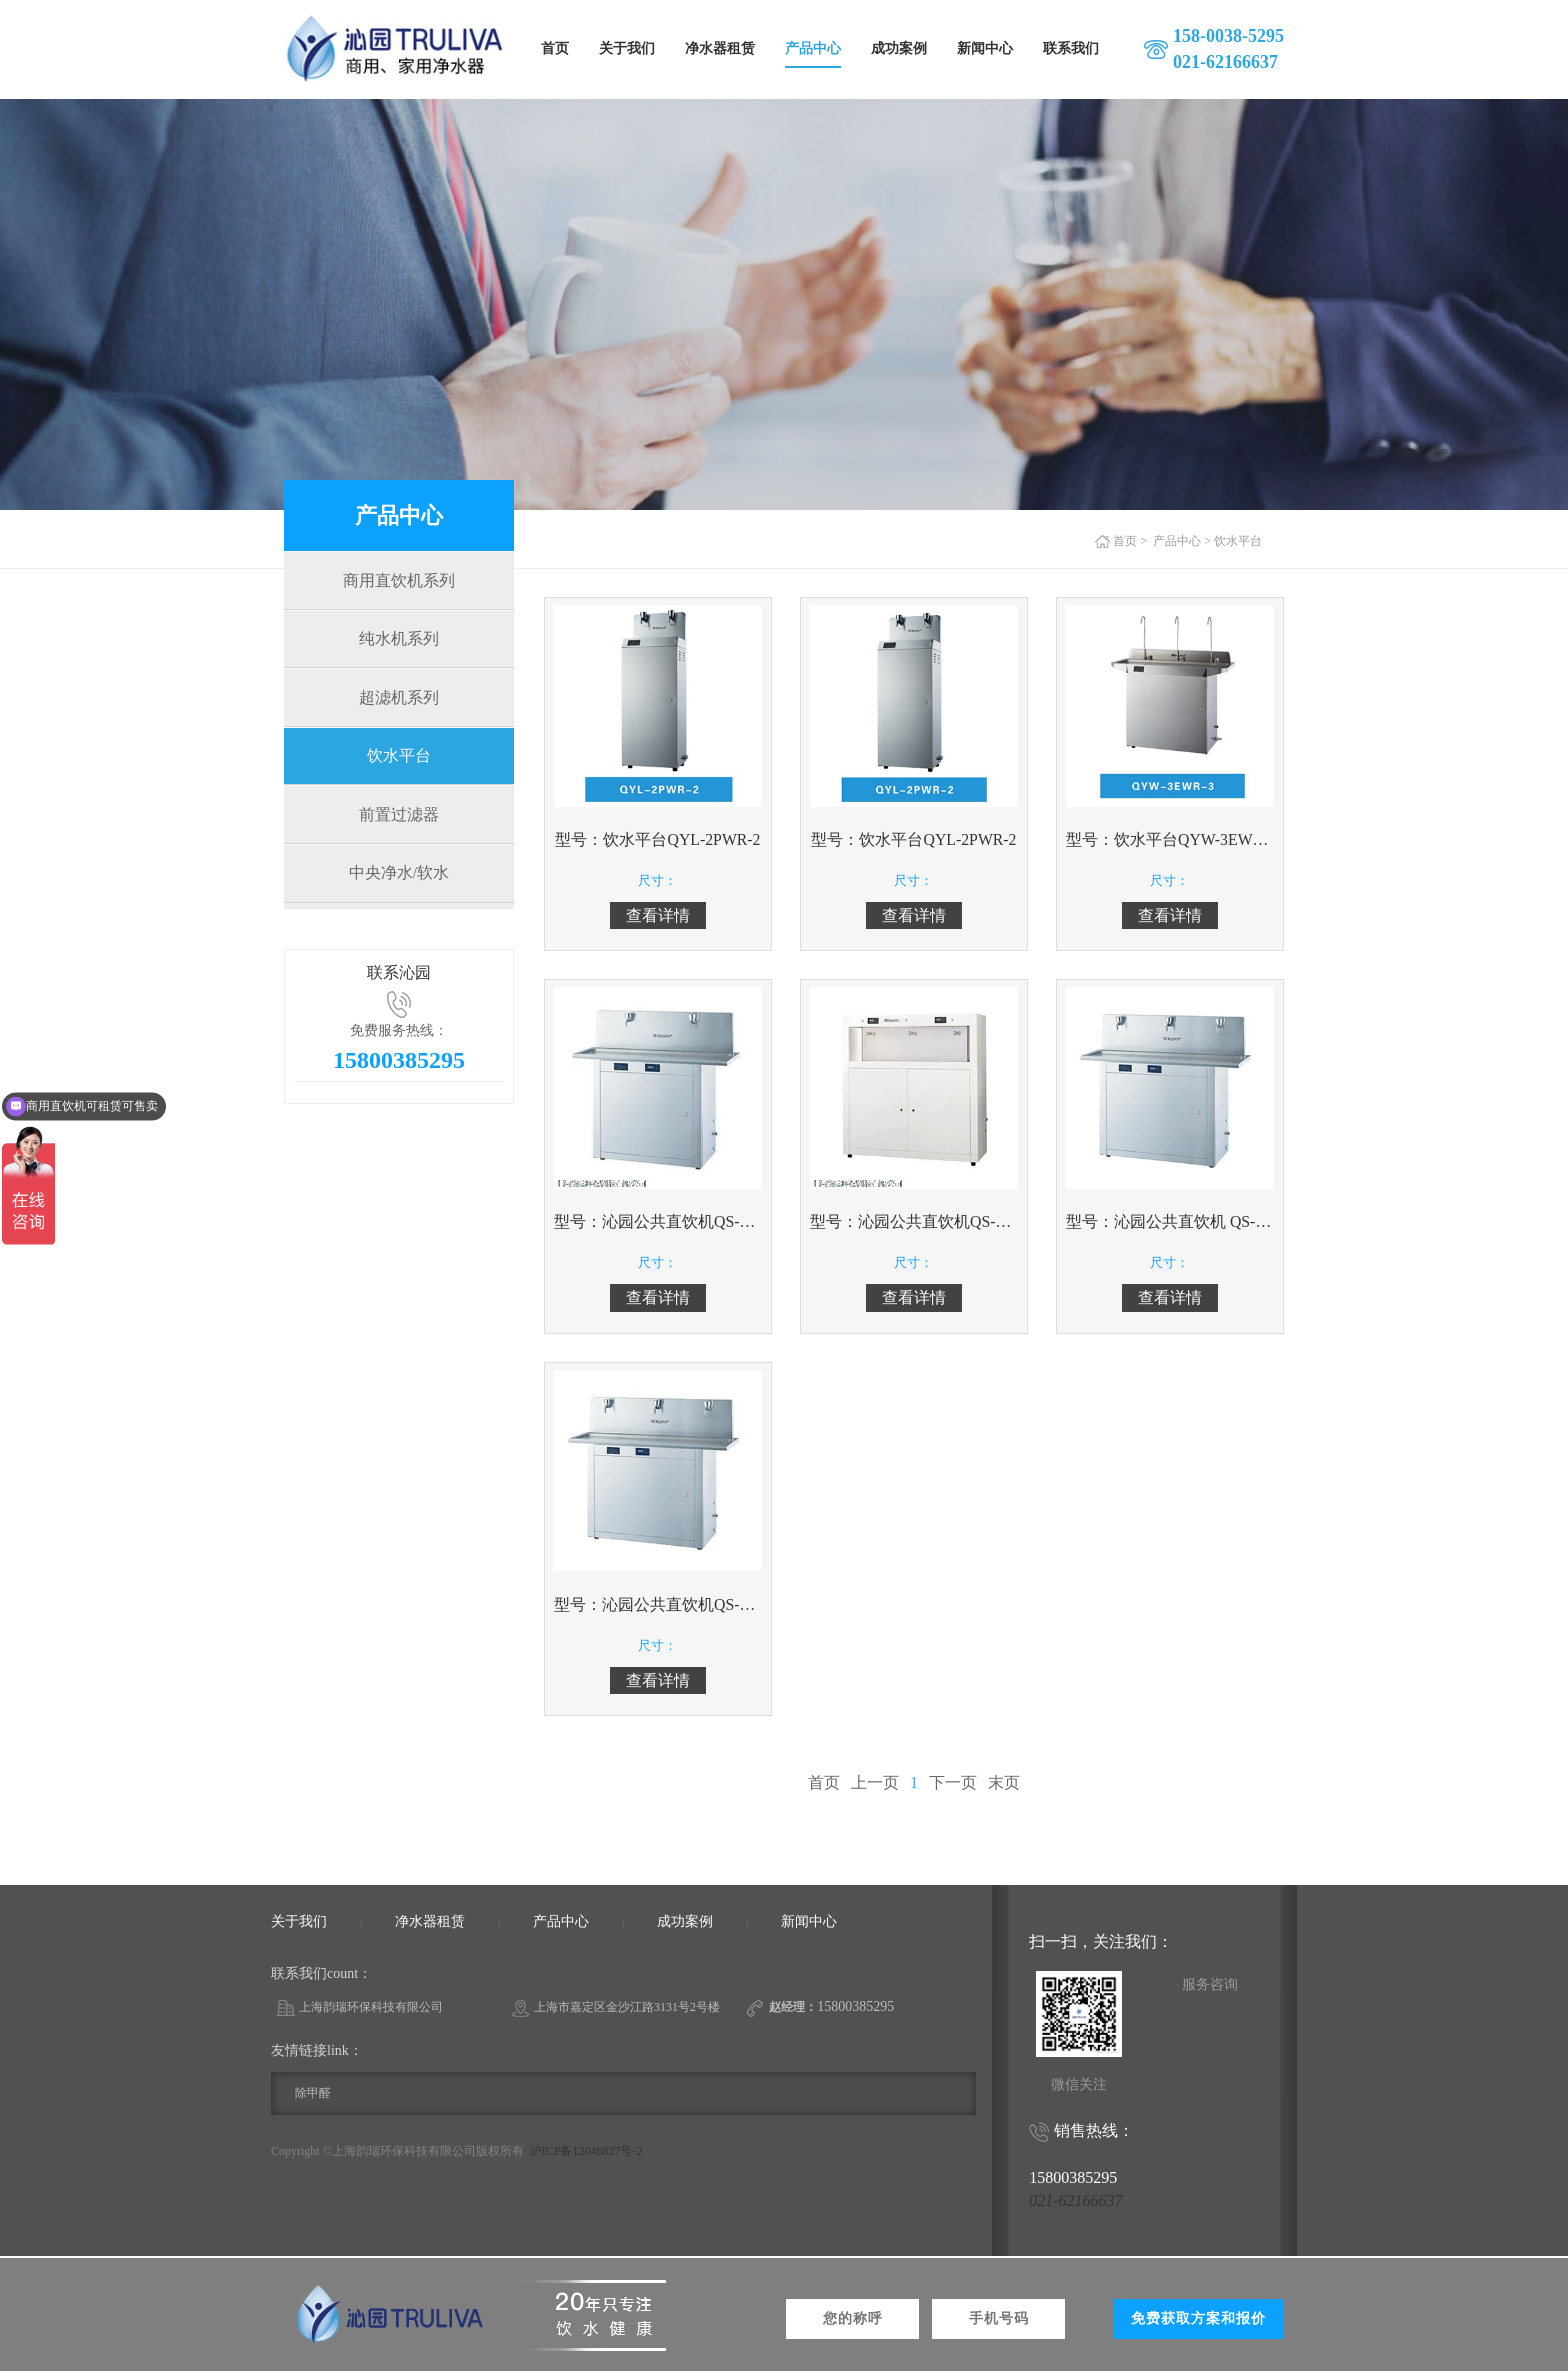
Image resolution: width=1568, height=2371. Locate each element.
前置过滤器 (399, 825)
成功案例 (899, 48)
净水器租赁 (720, 48)
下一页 (953, 1784)
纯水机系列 (399, 642)
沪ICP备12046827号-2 (586, 2153)
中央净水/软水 (399, 886)
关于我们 (627, 48)
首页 (555, 48)
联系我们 (1071, 48)
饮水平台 (399, 764)
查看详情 (658, 915)
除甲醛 (313, 2095)
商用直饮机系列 (399, 581)
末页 (1004, 1784)
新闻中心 (985, 48)
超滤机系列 (399, 703)
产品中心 (813, 48)
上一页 (875, 1784)
